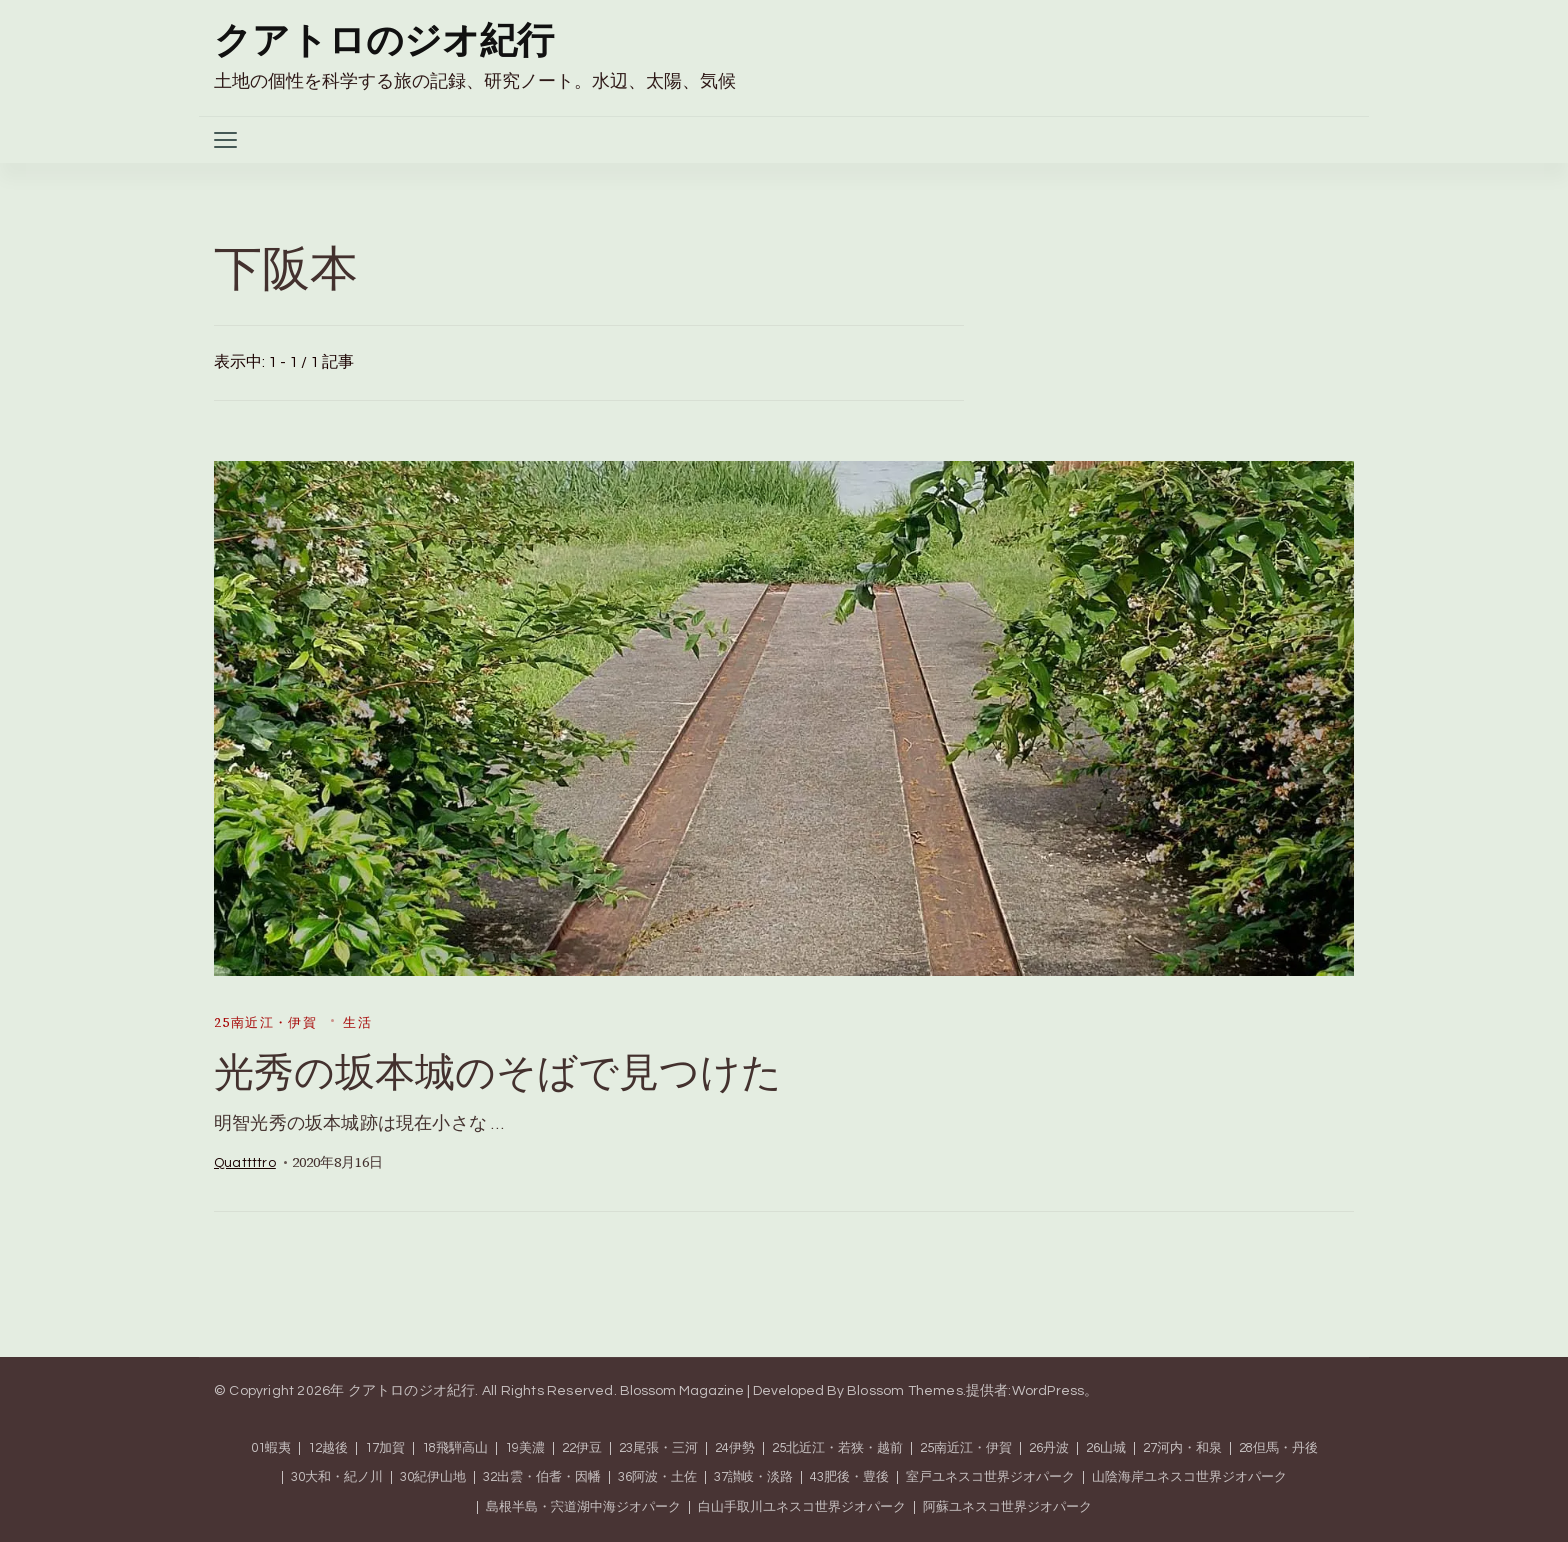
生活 (357, 1022)
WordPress (1048, 1391)
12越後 (328, 1448)
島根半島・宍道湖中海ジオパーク (583, 1507)
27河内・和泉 (1182, 1448)
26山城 (1106, 1448)
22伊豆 (582, 1448)
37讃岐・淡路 (753, 1477)
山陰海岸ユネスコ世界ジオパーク (1189, 1477)
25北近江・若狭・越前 (837, 1448)
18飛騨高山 (455, 1448)
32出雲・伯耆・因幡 (542, 1477)
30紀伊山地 (433, 1477)
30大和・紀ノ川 (337, 1477)
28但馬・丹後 (1278, 1448)
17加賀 (385, 1448)
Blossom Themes (905, 1391)
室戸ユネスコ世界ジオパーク (990, 1477)
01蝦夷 (271, 1448)
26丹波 (1049, 1448)
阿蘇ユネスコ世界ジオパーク (1007, 1507)
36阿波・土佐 (657, 1477)
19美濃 (525, 1448)
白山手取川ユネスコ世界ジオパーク (802, 1507)
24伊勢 (735, 1448)
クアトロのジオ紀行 (384, 42)
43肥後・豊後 (849, 1477)
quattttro (245, 1163)
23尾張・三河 (658, 1448)
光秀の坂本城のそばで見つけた (498, 1072)
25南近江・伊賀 (265, 1022)
